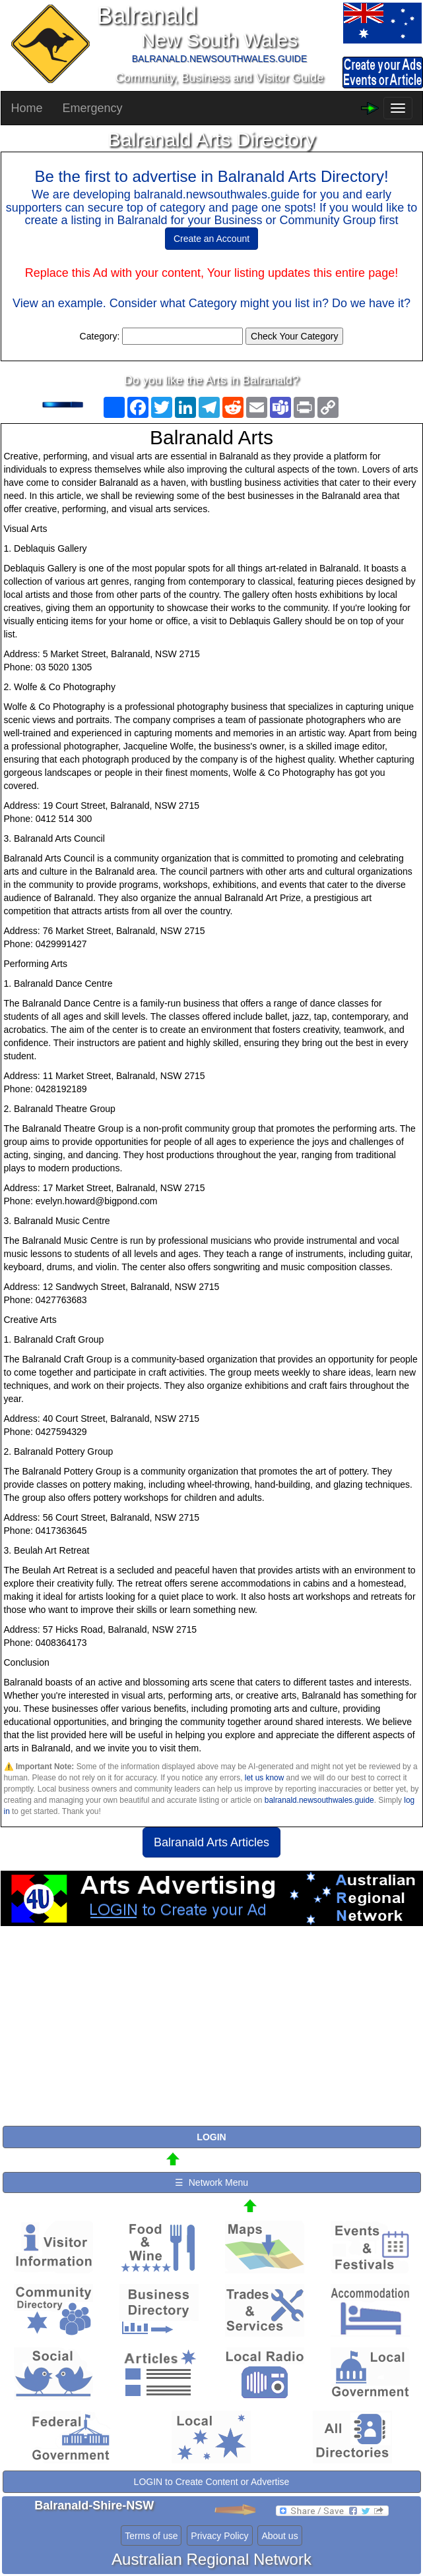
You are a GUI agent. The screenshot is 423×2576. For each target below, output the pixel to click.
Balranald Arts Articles (211, 1842)
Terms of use (151, 2536)
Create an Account (211, 238)
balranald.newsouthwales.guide (319, 1800)
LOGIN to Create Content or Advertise (212, 2481)
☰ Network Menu (211, 2182)
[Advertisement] (212, 2031)
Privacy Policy (219, 2536)
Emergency (93, 108)
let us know (264, 1777)
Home (27, 108)
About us (279, 2536)
